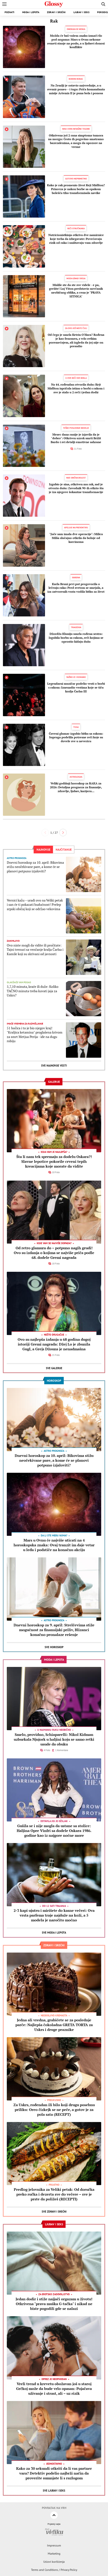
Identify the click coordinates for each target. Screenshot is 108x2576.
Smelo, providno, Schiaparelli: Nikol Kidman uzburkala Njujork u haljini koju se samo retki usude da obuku (54, 1739)
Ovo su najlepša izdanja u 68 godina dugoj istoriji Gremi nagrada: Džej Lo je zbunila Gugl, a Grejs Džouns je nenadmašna (54, 1344)
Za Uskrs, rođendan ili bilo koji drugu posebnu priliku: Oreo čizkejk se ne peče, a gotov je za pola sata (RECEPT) (54, 2109)
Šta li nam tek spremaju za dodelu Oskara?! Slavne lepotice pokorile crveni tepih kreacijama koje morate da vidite (54, 1161)
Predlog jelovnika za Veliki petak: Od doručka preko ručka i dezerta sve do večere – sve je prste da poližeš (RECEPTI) (54, 2194)
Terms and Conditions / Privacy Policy (54, 2570)
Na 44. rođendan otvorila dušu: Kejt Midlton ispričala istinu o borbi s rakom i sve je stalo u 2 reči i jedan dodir (76, 388)
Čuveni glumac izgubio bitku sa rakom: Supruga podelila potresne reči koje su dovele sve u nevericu (76, 737)
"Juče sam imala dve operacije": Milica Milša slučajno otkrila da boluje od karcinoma (76, 538)
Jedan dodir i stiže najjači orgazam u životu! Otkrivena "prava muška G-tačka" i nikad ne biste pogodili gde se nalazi (54, 2303)
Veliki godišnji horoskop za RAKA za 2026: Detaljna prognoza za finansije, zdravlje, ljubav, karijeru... (76, 787)
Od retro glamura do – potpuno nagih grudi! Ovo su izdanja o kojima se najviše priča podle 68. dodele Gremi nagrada (54, 1252)
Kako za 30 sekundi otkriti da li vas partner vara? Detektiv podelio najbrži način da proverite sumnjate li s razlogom (54, 2473)
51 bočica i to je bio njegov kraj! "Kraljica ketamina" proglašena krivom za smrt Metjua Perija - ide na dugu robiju (34, 1034)
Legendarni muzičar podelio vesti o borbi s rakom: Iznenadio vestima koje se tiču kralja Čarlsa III (76, 687)
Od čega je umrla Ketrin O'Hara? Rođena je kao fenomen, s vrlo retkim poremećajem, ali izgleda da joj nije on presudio (76, 340)
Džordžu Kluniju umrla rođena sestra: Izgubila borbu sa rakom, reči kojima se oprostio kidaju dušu (76, 637)
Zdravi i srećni (56, 12)
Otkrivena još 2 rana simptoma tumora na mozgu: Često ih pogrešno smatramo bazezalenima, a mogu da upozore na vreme (76, 141)
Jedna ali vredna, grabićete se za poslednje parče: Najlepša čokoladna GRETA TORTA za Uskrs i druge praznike (54, 2024)
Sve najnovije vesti (54, 1065)
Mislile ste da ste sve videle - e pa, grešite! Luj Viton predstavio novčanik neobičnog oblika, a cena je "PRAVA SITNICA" (76, 290)
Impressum (54, 2545)
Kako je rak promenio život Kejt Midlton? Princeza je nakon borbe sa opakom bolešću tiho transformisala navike (76, 189)
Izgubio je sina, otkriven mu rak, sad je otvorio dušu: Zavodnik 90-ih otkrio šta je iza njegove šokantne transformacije (76, 488)
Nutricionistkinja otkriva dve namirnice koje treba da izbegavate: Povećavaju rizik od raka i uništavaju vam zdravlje (76, 239)
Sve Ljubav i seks (54, 2490)
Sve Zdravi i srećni (54, 2211)
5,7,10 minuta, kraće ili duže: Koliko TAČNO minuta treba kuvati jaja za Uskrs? (32, 990)
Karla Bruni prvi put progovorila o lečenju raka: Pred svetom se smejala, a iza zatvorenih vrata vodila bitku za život (76, 588)
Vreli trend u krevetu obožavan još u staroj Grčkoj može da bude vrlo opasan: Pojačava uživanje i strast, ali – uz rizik (54, 2388)
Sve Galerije (54, 1368)
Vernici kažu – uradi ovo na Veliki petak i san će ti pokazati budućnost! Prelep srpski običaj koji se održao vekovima (35, 904)
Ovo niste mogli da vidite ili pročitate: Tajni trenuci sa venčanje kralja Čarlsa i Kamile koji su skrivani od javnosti (35, 949)
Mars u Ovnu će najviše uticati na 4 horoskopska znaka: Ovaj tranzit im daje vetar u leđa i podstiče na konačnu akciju (54, 1545)
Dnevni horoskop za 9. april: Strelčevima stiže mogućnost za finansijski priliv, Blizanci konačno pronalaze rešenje (54, 1629)
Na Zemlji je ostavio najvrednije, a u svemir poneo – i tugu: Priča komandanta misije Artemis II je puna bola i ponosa (76, 89)
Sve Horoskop (54, 1647)
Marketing (54, 2553)
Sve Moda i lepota (54, 1932)
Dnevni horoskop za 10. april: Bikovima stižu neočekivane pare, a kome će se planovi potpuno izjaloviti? (35, 866)
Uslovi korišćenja (54, 2561)
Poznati (10, 12)
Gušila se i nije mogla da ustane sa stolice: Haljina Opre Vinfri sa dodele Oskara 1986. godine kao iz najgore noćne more (54, 1830)
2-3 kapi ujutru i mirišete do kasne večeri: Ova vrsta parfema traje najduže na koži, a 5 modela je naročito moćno (54, 1915)
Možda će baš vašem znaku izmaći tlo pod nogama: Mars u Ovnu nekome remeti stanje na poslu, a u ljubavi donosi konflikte (76, 41)
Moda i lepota (30, 12)
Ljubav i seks (81, 12)
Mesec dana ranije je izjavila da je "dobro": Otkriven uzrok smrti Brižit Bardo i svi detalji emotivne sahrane (76, 438)
